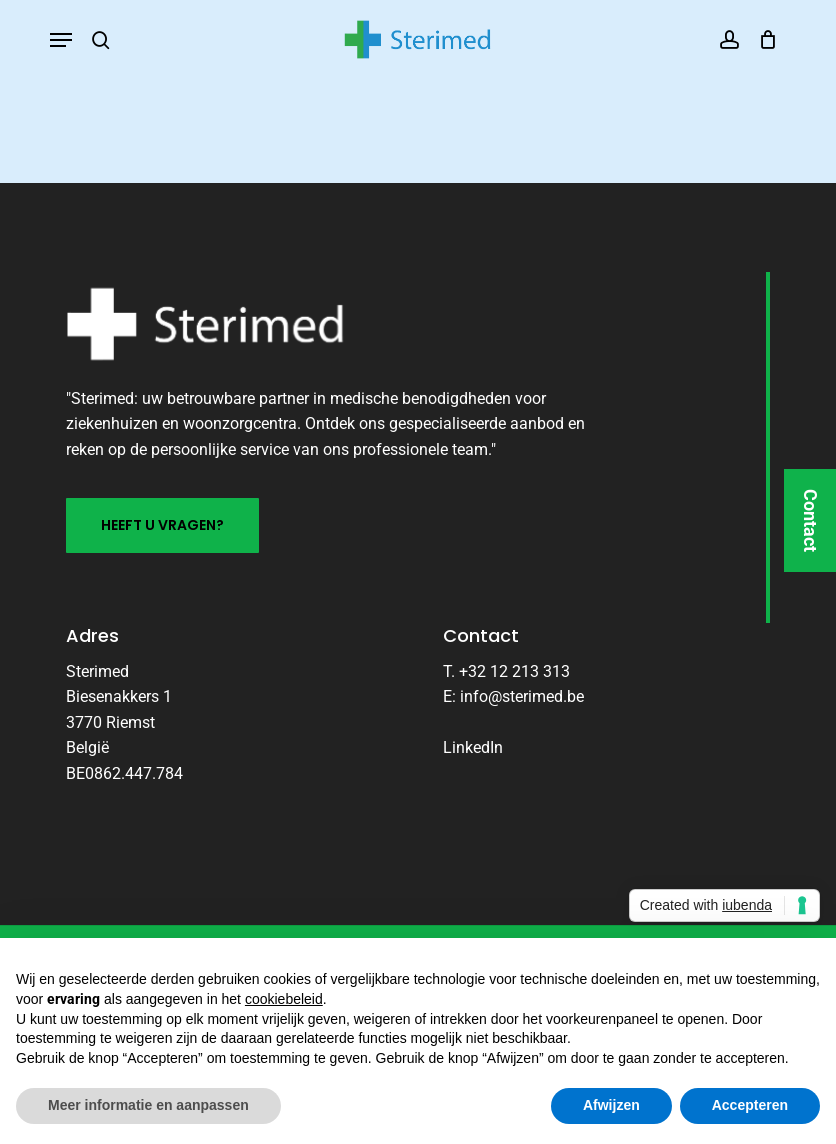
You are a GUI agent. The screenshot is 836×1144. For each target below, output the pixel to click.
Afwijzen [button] (611, 1105)
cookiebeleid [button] (284, 999)
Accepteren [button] (750, 1105)
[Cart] (763, 39)
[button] (61, 40)
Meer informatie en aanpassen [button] (148, 1105)
